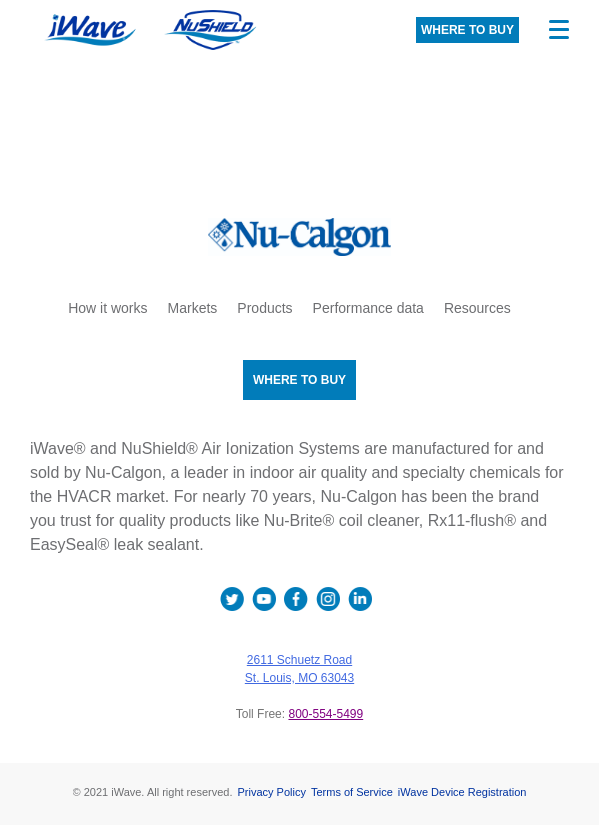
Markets (193, 308)
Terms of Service (352, 792)
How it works (107, 308)
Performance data (368, 308)
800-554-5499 (325, 714)
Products (264, 308)
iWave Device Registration (462, 792)
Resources (477, 308)
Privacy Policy (271, 792)
